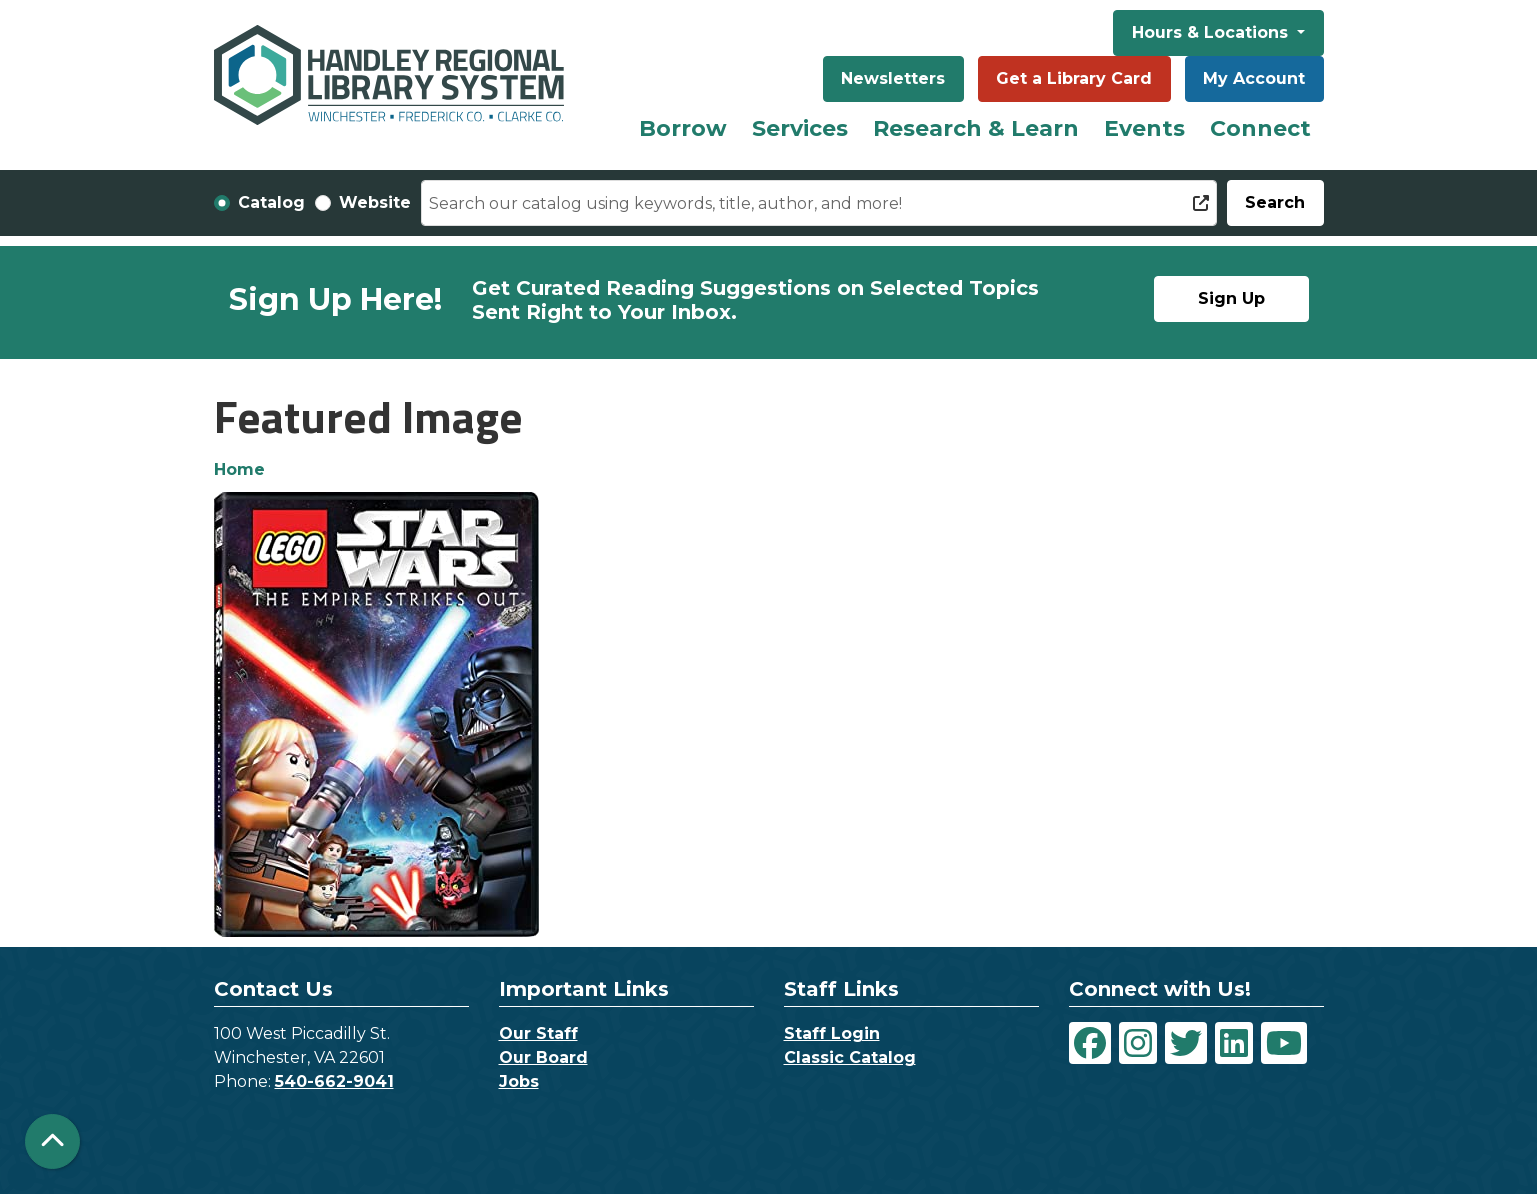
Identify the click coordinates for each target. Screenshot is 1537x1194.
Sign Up (1231, 298)
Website (375, 202)
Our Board (543, 1057)
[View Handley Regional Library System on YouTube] (1284, 1043)
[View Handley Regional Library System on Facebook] (1090, 1043)
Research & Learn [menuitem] (976, 128)
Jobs (519, 1081)
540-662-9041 (334, 1081)
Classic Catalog (850, 1057)
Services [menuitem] (800, 128)
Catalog (271, 202)
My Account (1254, 78)
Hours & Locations (1212, 32)
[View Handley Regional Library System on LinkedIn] (1234, 1043)
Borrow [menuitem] (683, 128)
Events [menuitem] (1144, 128)
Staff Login (832, 1033)
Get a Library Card (1074, 78)
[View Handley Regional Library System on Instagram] (1138, 1043)
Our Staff (538, 1033)
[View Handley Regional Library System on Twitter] (1186, 1043)
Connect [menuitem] (1260, 128)
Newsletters (893, 78)
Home (239, 469)
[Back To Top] (52, 1141)
